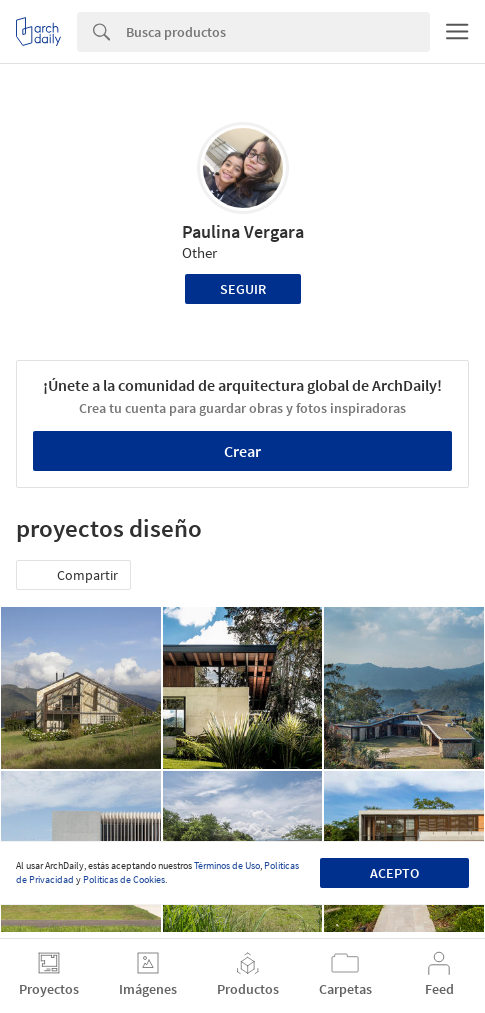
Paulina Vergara (243, 231)
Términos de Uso (227, 865)
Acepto (394, 873)
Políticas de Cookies (124, 879)
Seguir (243, 289)
